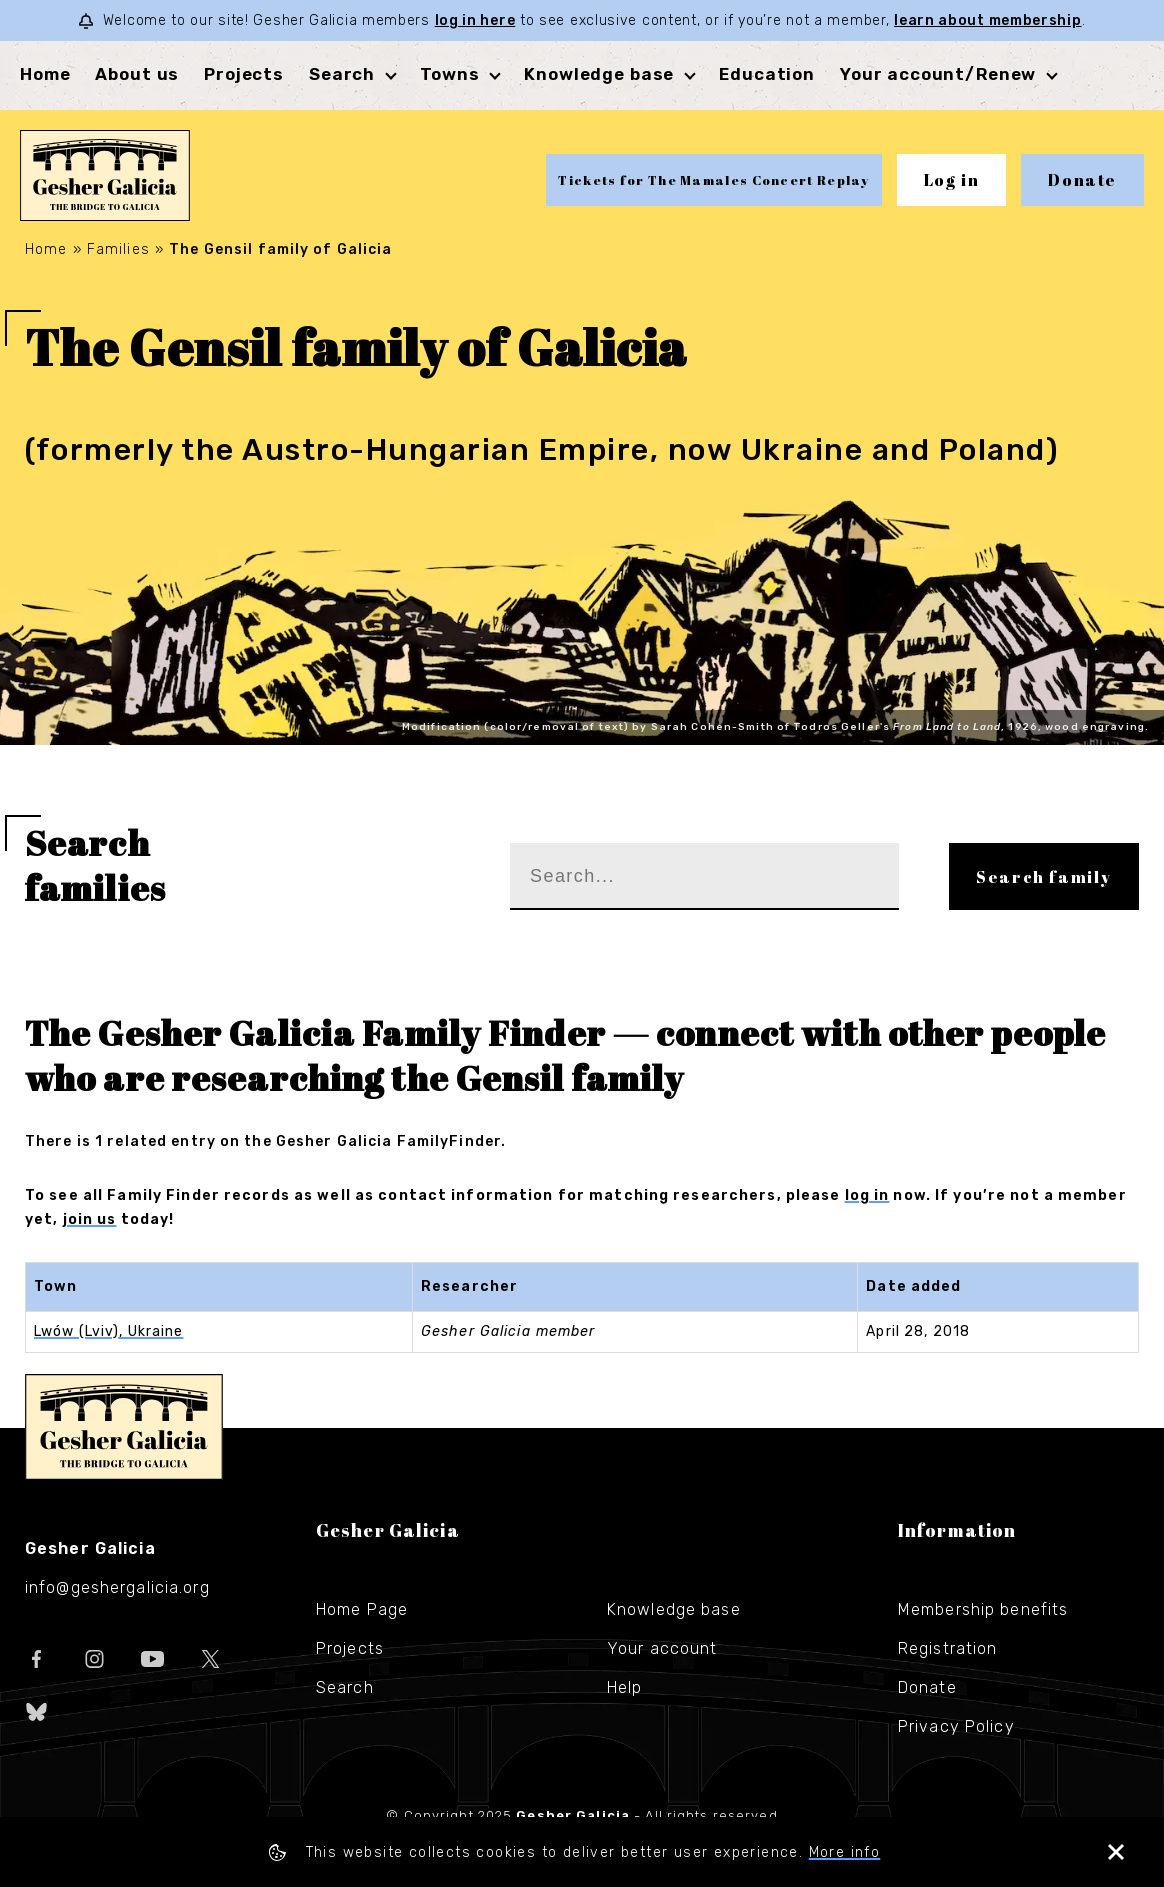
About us (137, 74)
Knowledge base (599, 74)
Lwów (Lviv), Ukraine (108, 1331)
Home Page (362, 1609)
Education (767, 74)
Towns (449, 74)
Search (342, 74)
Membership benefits (983, 1609)
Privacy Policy (956, 1726)
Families (118, 249)
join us (90, 1219)
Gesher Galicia (124, 1427)
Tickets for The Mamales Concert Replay (713, 180)
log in (867, 1195)
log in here (475, 20)
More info (845, 1852)
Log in (952, 180)
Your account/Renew (938, 74)
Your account (662, 1648)
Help (624, 1687)
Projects (244, 74)
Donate (1082, 180)
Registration (947, 1648)
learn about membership (987, 20)
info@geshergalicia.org (117, 1587)
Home (45, 74)
